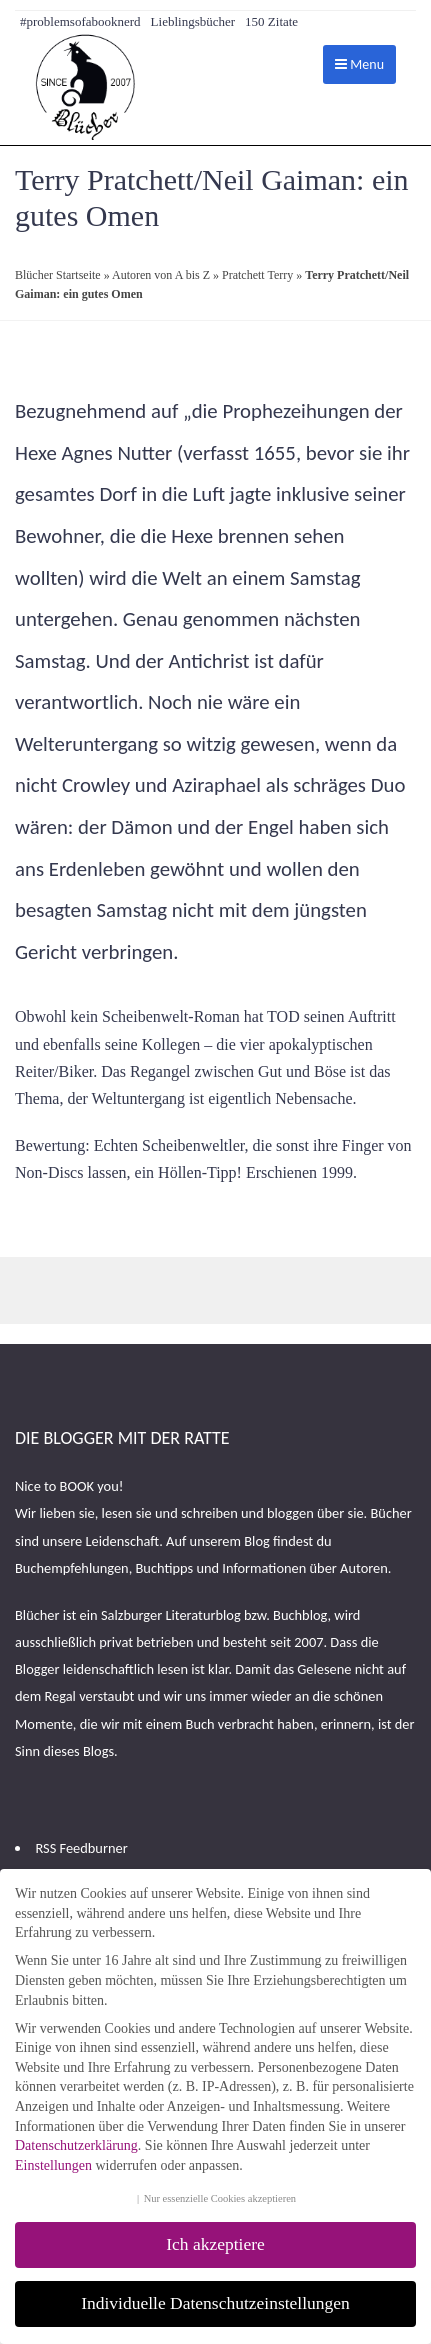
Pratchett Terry (257, 275)
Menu (359, 64)
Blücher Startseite (58, 275)
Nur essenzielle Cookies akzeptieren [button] (220, 2198)
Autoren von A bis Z (161, 275)
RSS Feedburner (81, 1848)
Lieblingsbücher (193, 21)
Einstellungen (53, 2165)
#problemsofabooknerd (80, 21)
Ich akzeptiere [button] (215, 2244)
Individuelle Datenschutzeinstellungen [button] (215, 2303)
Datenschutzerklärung (76, 2145)
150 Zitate (271, 21)
